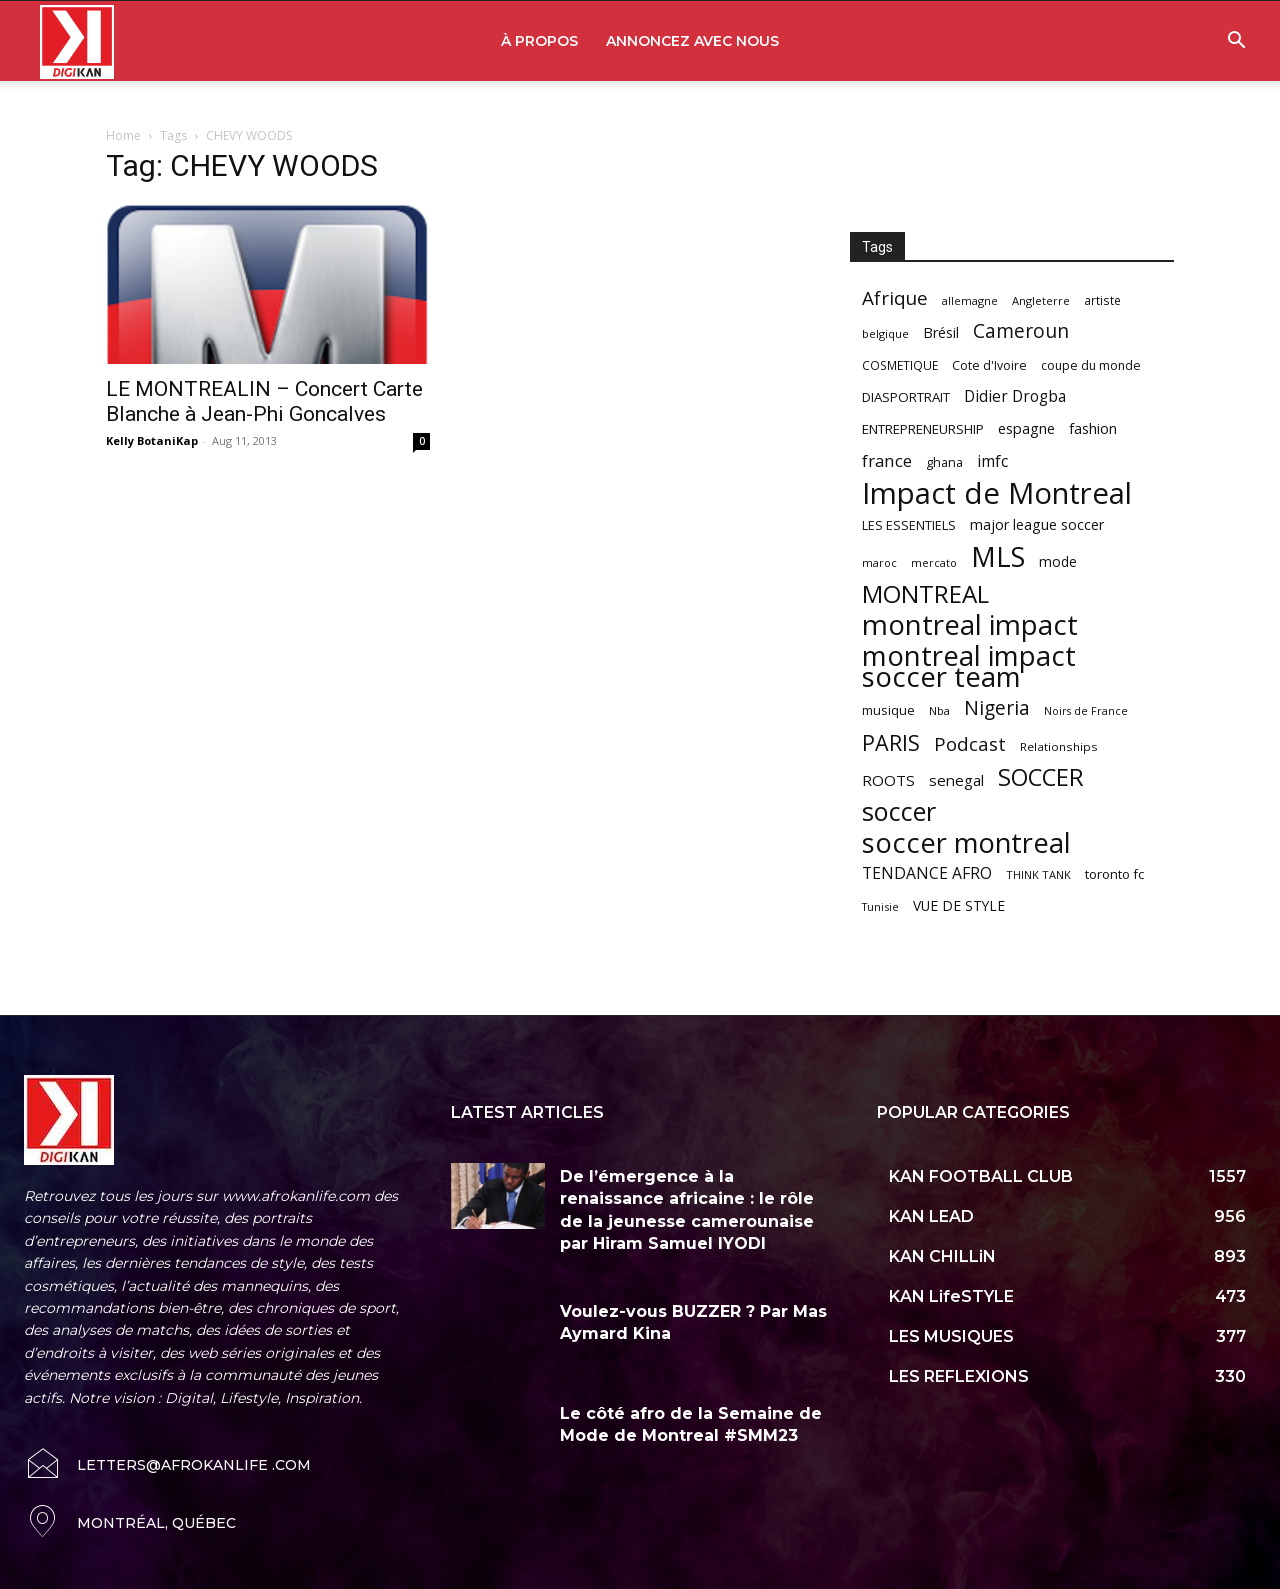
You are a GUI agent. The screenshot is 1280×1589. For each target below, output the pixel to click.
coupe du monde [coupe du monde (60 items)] (1091, 365)
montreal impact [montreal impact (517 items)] (970, 624)
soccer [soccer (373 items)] (899, 811)
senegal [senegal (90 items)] (956, 780)
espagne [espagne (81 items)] (1026, 428)
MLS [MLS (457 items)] (998, 556)
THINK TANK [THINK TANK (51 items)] (1038, 874)
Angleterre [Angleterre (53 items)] (1041, 300)
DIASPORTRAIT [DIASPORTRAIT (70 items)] (906, 397)
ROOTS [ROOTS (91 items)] (888, 780)
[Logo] (77, 41)
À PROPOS (539, 41)
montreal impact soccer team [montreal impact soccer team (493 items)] (969, 666)
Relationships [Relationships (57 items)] (1059, 746)
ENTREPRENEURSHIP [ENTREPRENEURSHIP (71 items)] (923, 429)
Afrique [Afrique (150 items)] (895, 298)
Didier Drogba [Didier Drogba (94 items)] (1015, 396)
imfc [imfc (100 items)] (992, 461)
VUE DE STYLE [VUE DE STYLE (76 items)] (959, 905)
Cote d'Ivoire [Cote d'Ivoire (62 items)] (989, 365)
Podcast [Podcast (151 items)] (970, 744)
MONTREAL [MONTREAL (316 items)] (925, 593)
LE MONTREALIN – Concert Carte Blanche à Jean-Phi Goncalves (264, 401)
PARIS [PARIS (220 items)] (891, 742)
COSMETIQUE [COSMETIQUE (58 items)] (900, 365)
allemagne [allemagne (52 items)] (970, 300)
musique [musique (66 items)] (888, 710)
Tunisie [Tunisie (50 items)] (880, 906)
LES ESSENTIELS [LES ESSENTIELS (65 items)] (909, 525)
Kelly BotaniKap (152, 440)
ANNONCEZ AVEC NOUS (692, 41)
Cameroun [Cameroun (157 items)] (1021, 331)
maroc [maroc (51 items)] (879, 562)
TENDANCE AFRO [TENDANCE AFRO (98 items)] (927, 873)
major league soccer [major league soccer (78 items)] (1037, 524)
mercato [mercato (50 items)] (934, 562)
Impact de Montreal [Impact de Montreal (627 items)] (997, 493)
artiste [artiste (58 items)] (1102, 300)
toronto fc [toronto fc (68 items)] (1114, 874)
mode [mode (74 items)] (1058, 561)
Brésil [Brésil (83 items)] (941, 332)
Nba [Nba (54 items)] (939, 710)
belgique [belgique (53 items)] (885, 333)
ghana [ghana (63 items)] (944, 462)
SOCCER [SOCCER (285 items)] (1041, 777)
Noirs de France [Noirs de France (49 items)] (1086, 711)
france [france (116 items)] (887, 460)
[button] (1236, 42)
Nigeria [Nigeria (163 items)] (997, 707)
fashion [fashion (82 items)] (1093, 428)
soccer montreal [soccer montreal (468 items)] (966, 842)
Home (123, 135)
